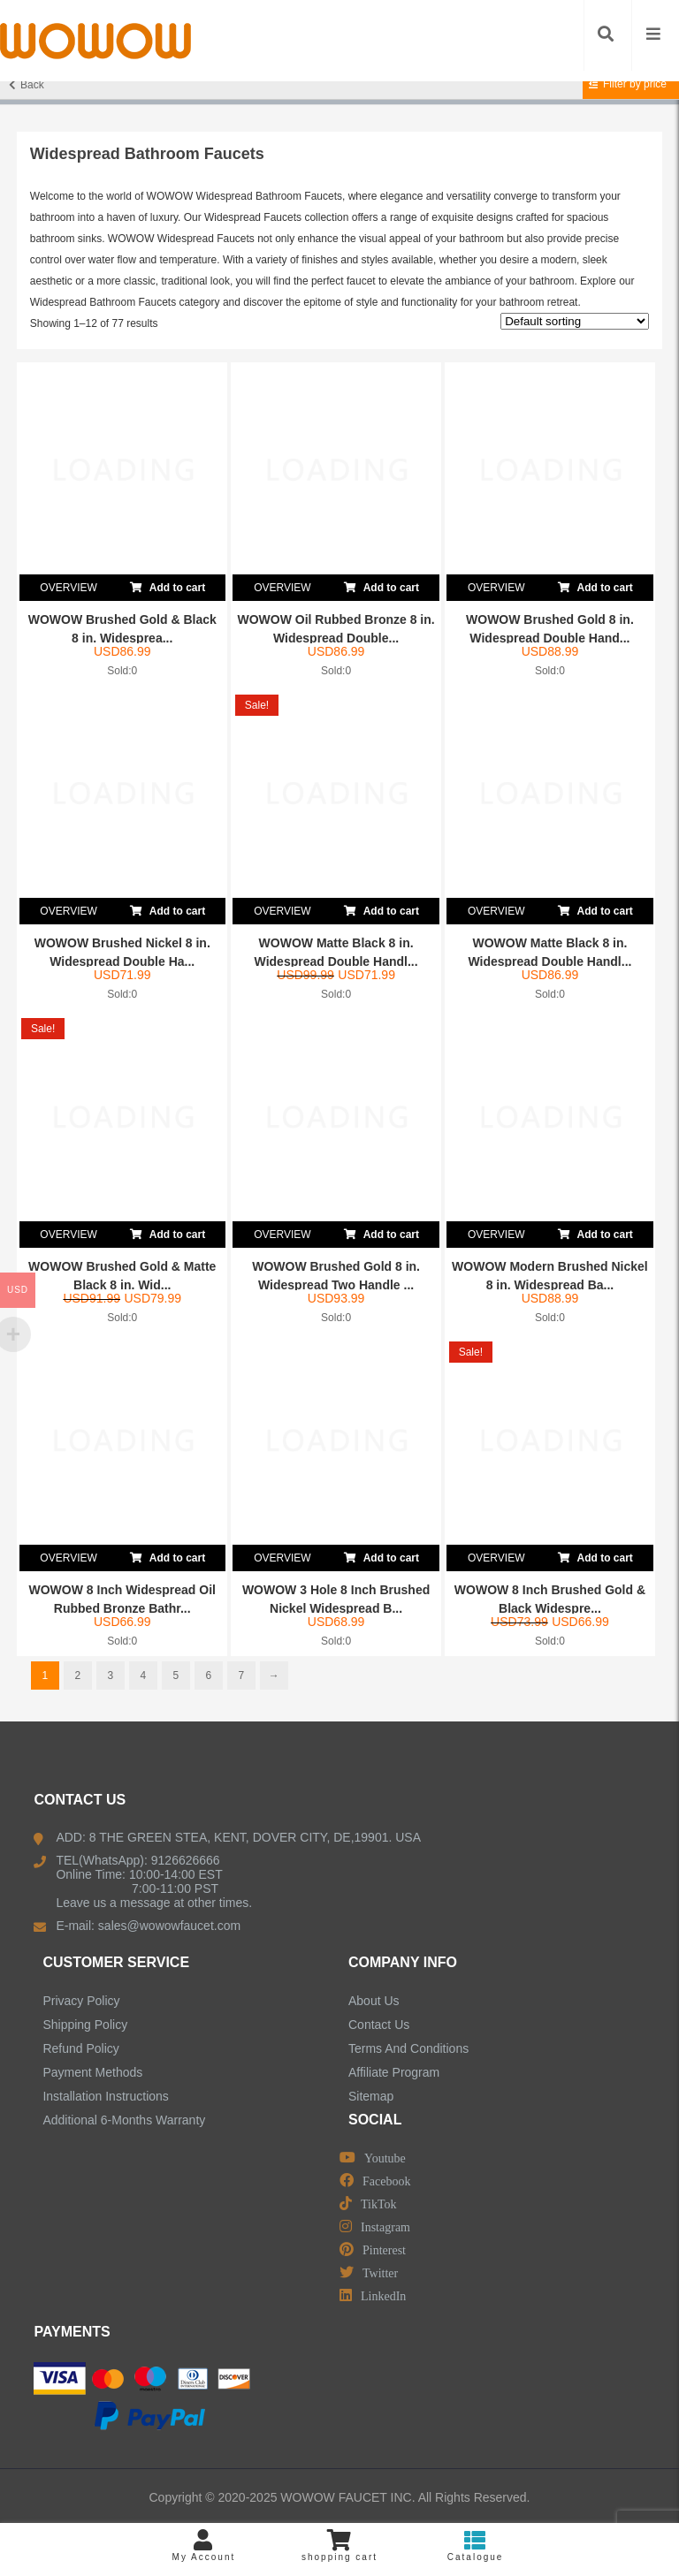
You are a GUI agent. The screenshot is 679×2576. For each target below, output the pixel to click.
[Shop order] (574, 321)
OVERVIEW (68, 587)
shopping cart (339, 2545)
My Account (204, 2545)
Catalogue (476, 2545)
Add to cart (167, 584)
